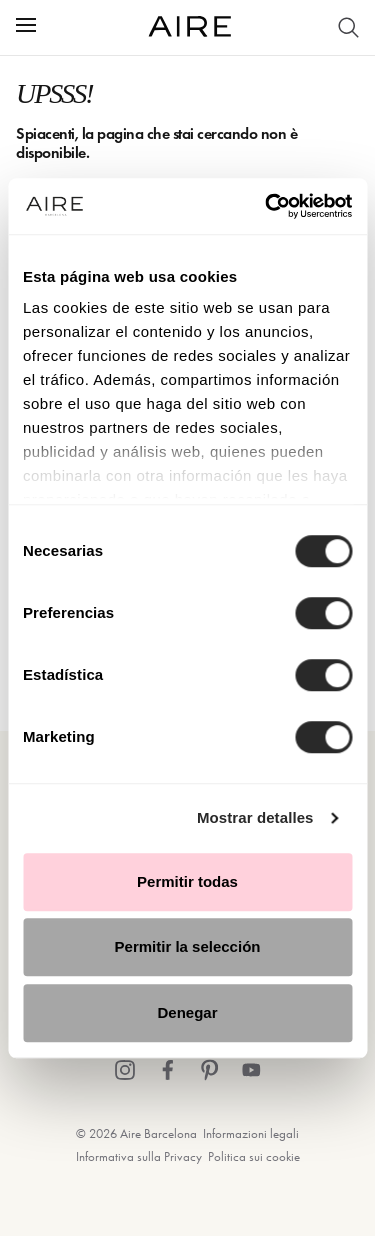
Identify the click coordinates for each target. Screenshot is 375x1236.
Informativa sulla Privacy (139, 1156)
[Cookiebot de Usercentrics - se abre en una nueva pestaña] (267, 206)
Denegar (187, 1012)
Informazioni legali (251, 1133)
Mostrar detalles (255, 817)
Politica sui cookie (254, 1156)
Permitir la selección (188, 946)
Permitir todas (187, 881)
